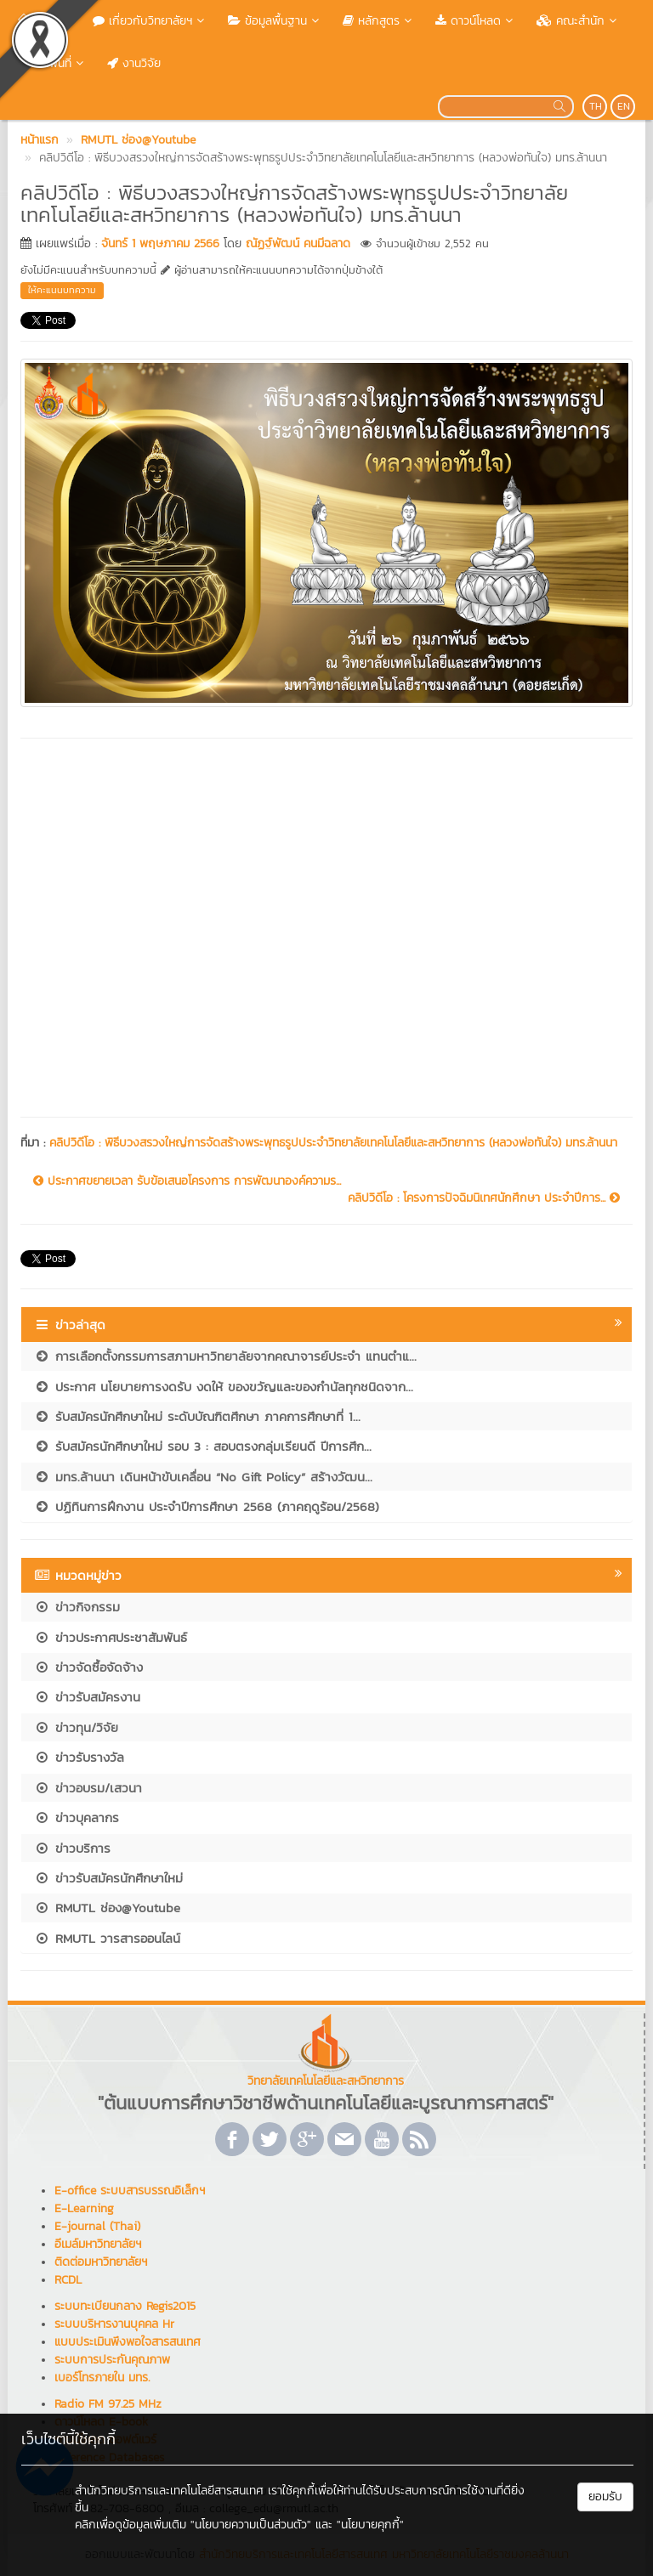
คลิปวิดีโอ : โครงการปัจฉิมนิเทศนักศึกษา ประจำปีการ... (484, 1198)
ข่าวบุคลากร (76, 1817)
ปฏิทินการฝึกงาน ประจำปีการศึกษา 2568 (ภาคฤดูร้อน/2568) (206, 1506)
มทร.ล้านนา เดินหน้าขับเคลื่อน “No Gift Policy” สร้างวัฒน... (203, 1476)
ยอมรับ (605, 2496)
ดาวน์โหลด (475, 21)
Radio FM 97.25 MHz (108, 2404)
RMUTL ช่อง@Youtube (107, 1907)
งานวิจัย (134, 63)
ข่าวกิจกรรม (77, 1606)
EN (623, 106)
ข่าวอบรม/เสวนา (88, 1788)
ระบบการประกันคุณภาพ (112, 2360)
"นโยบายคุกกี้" (370, 2525)
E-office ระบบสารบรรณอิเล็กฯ (129, 2191)
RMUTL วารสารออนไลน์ (107, 1938)
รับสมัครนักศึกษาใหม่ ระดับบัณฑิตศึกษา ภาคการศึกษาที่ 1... (197, 1416)
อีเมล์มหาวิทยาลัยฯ (97, 2244)
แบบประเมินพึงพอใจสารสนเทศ (127, 2342)
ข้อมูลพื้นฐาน (275, 21)
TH (595, 106)
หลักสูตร (379, 21)
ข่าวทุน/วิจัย (76, 1727)
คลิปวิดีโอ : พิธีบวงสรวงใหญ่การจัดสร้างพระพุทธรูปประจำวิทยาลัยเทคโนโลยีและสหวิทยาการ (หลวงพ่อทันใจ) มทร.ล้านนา (333, 1143)
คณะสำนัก (578, 21)
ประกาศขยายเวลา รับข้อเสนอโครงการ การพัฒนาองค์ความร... (187, 1181)
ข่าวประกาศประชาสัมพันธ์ (110, 1637)
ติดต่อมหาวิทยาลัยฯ (100, 2262)
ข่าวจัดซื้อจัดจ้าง (88, 1667)
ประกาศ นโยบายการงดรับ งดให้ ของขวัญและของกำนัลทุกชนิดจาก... (223, 1386)
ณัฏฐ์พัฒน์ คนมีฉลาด (298, 243)
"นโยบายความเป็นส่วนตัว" (250, 2525)
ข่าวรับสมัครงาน (87, 1697)
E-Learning (84, 2208)
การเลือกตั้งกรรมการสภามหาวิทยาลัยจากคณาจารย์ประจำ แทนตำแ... (225, 1356)
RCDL (68, 2280)
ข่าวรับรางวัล (79, 1757)
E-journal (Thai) (97, 2226)
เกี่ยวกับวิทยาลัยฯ (150, 21)
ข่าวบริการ (72, 1848)
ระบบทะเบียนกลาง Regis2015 (125, 2306)
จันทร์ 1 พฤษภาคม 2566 (160, 243)
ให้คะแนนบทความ (62, 290)
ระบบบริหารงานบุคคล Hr (114, 2324)
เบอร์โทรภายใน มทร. (102, 2377)
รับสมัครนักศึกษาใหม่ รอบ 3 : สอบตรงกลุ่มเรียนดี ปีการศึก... (203, 1446)
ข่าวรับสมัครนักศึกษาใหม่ (108, 1878)
